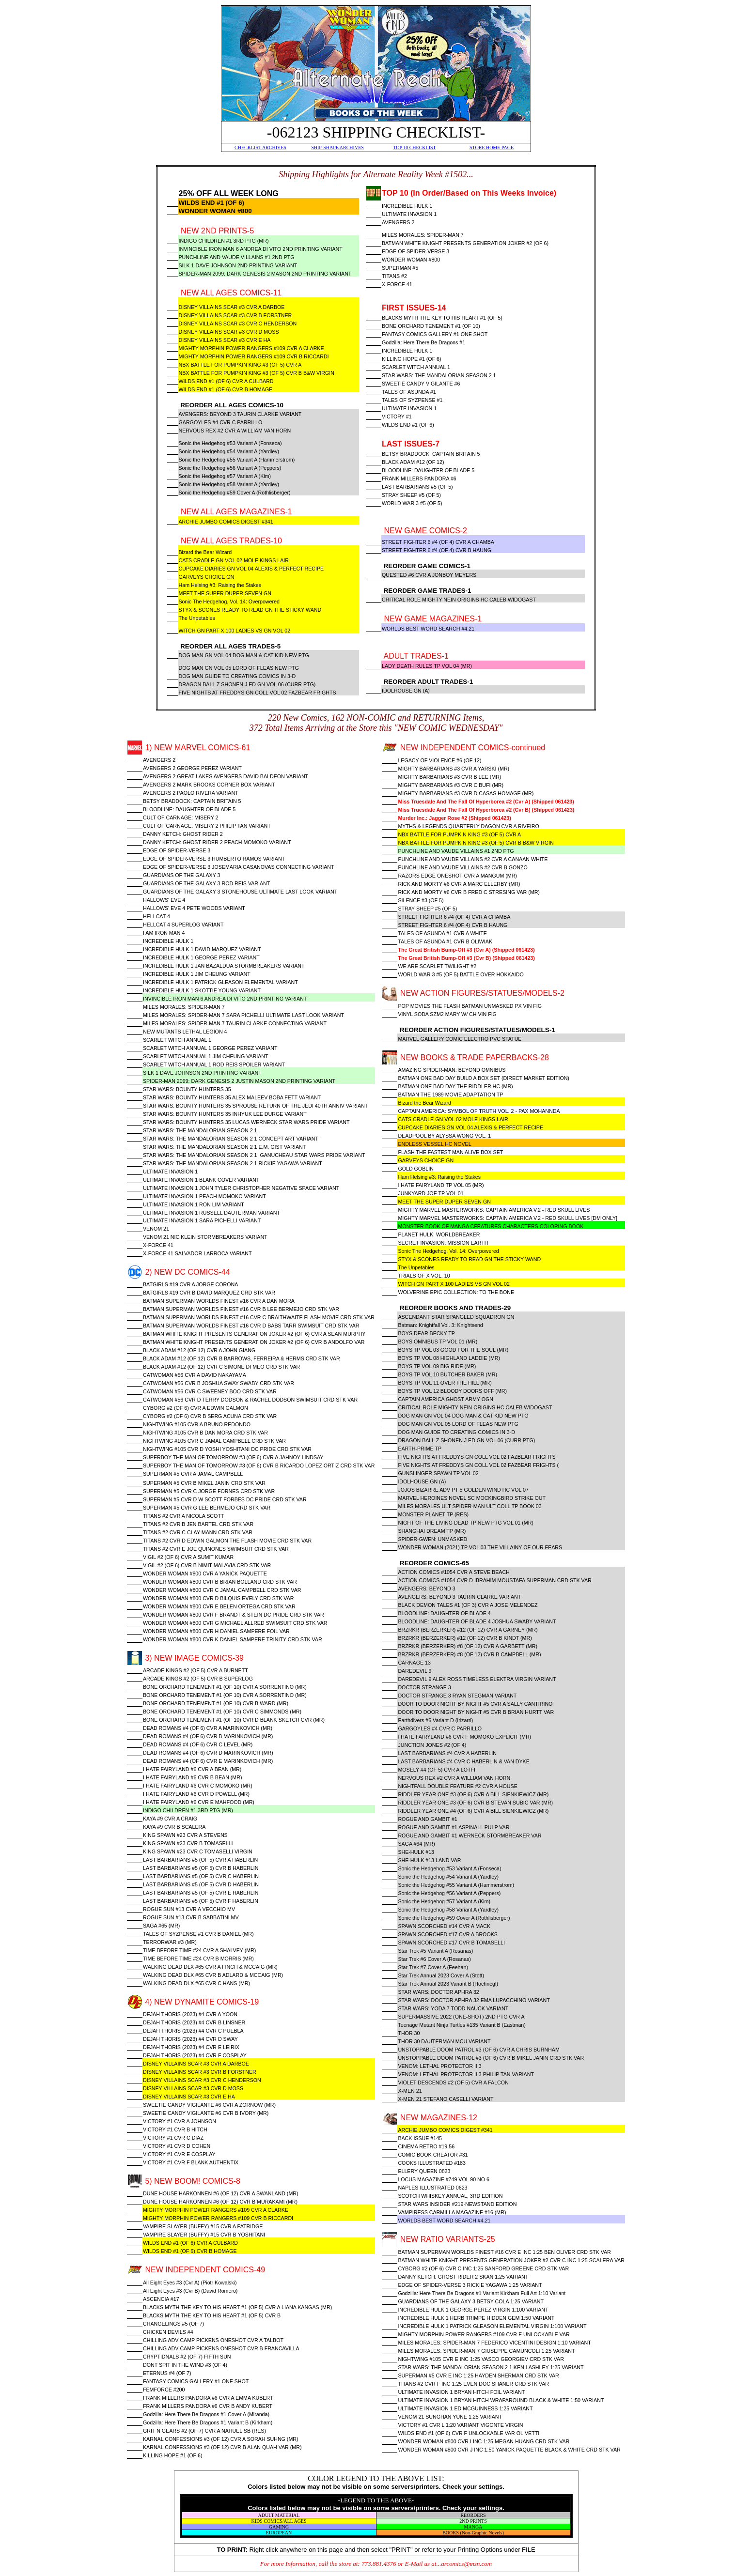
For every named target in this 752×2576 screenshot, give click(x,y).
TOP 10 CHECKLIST (414, 147)
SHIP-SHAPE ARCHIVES (337, 147)
